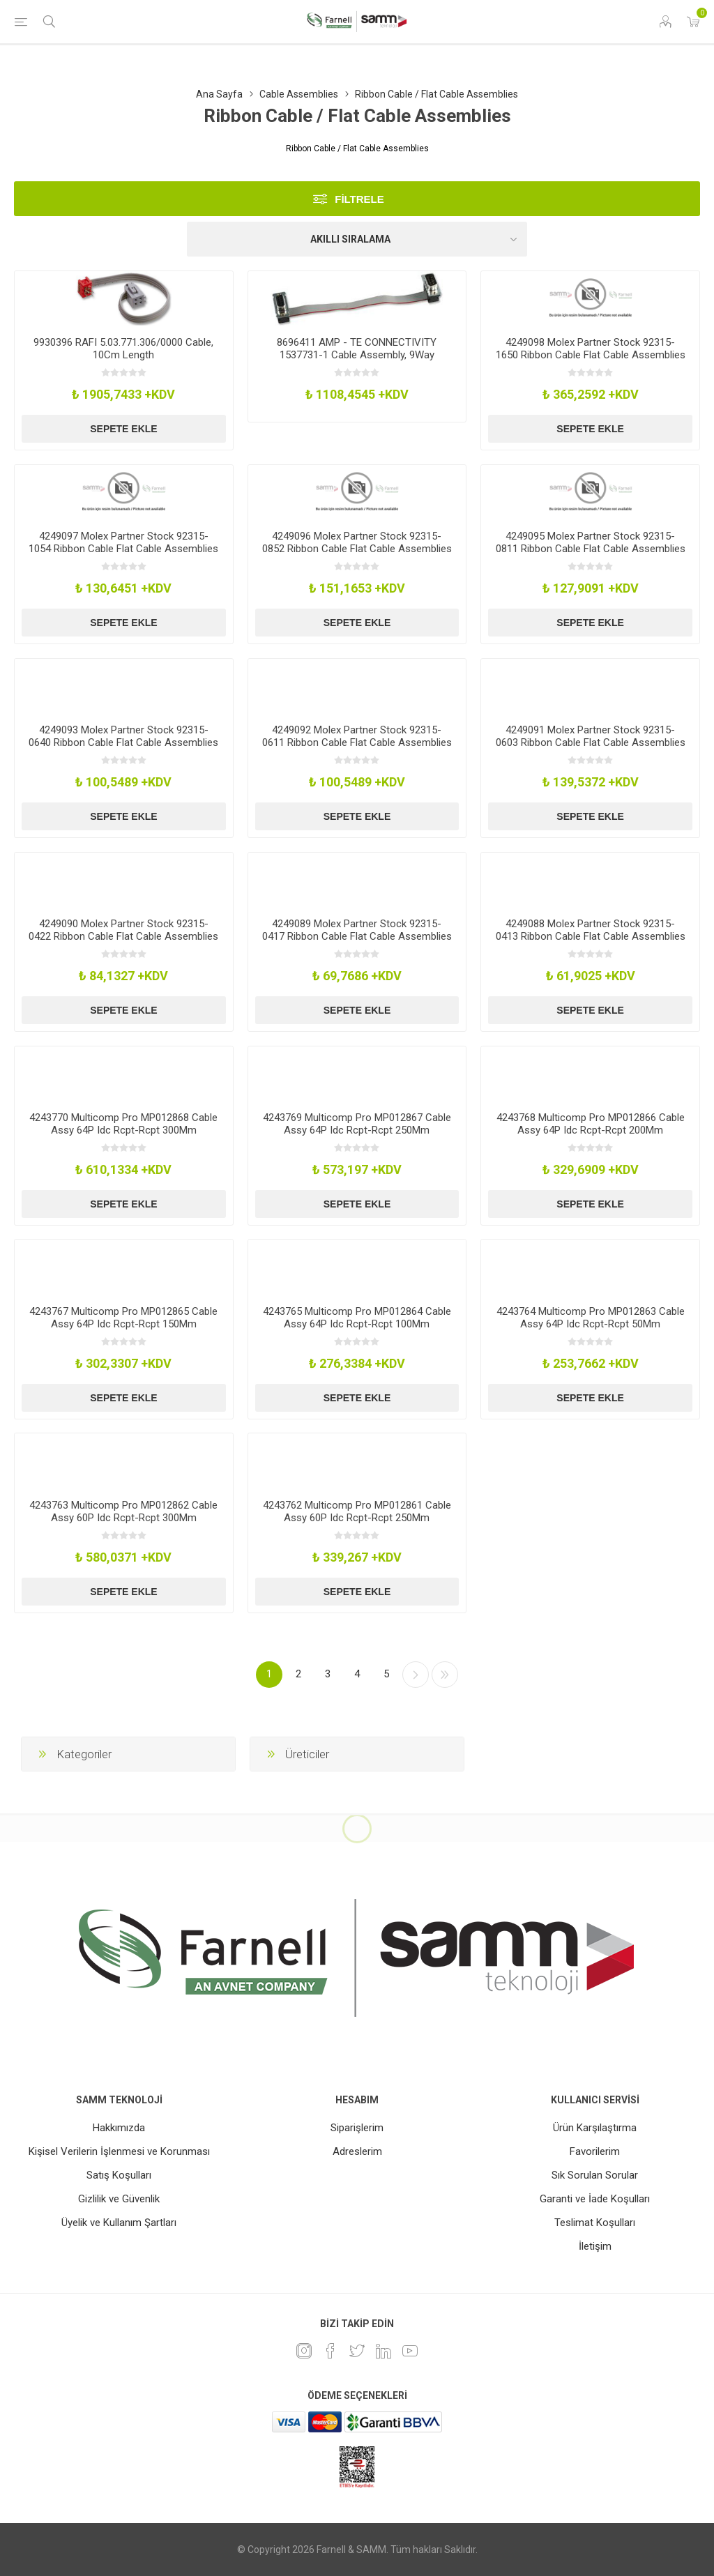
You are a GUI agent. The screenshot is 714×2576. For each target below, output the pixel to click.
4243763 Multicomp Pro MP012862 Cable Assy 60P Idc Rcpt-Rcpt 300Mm (123, 1511)
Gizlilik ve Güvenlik (119, 2199)
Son (445, 1674)
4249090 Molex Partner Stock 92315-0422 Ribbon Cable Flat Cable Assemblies (123, 930)
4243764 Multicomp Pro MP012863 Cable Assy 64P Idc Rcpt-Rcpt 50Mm (590, 1317)
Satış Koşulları (118, 2175)
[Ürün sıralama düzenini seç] (357, 239)
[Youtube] (410, 2351)
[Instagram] (304, 2351)
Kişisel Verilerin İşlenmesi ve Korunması (119, 2151)
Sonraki (415, 1674)
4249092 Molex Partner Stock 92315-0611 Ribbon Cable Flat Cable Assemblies (357, 736)
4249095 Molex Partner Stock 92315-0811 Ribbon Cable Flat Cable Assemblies (590, 542)
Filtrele (359, 199)
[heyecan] (357, 2351)
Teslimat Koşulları (594, 2222)
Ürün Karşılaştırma (595, 2127)
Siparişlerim (357, 2127)
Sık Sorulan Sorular (595, 2175)
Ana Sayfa (219, 94)
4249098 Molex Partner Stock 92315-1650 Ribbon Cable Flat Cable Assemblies (590, 348)
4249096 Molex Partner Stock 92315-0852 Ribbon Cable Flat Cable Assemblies (357, 542)
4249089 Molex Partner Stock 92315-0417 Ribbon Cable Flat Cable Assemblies (357, 930)
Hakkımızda (119, 2127)
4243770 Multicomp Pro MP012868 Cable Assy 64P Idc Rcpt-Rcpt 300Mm (123, 1123)
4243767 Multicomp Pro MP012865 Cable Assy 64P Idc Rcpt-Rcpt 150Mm (123, 1317)
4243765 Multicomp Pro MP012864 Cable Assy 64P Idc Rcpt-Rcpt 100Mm (357, 1317)
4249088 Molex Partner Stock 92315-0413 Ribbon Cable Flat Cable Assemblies (590, 930)
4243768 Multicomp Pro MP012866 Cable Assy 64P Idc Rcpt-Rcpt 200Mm (590, 1123)
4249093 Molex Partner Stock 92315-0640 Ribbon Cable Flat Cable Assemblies (123, 736)
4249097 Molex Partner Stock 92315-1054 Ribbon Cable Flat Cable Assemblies (123, 542)
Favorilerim (595, 2151)
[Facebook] (330, 2351)
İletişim (595, 2246)
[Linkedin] (383, 2351)
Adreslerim (357, 2151)
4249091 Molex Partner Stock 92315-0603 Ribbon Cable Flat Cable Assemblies (590, 736)
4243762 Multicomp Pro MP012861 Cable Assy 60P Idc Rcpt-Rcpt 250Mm (357, 1511)
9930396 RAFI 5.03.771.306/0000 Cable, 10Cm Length (123, 348)
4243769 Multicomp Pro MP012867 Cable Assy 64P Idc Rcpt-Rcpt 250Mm (357, 1123)
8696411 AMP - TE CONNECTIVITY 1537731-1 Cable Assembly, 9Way (356, 348)
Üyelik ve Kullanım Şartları (118, 2222)
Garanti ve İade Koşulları (595, 2199)
